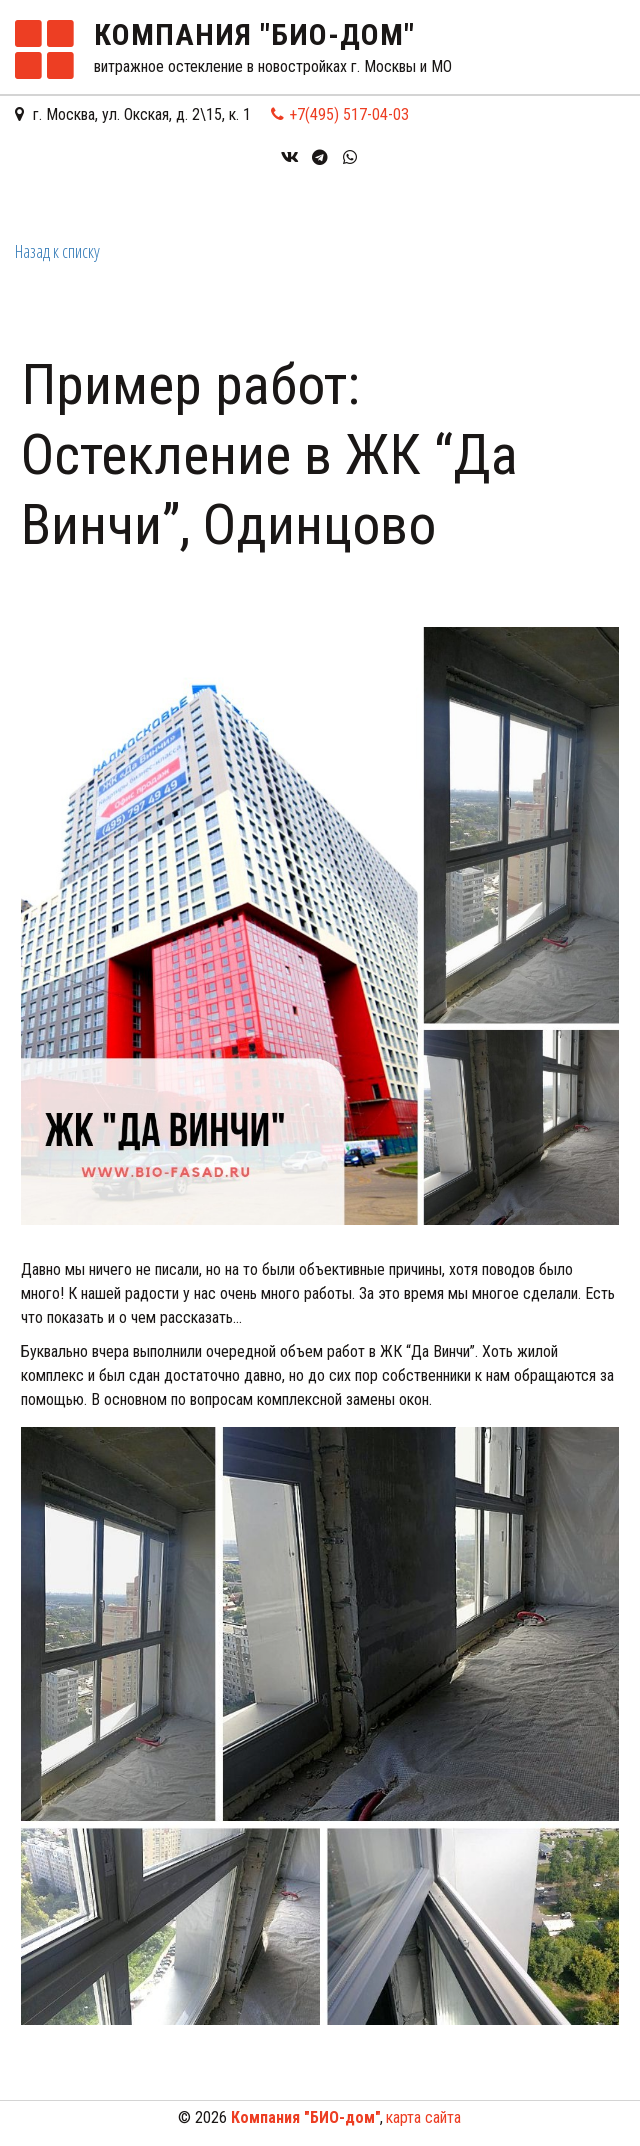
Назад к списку (57, 251)
